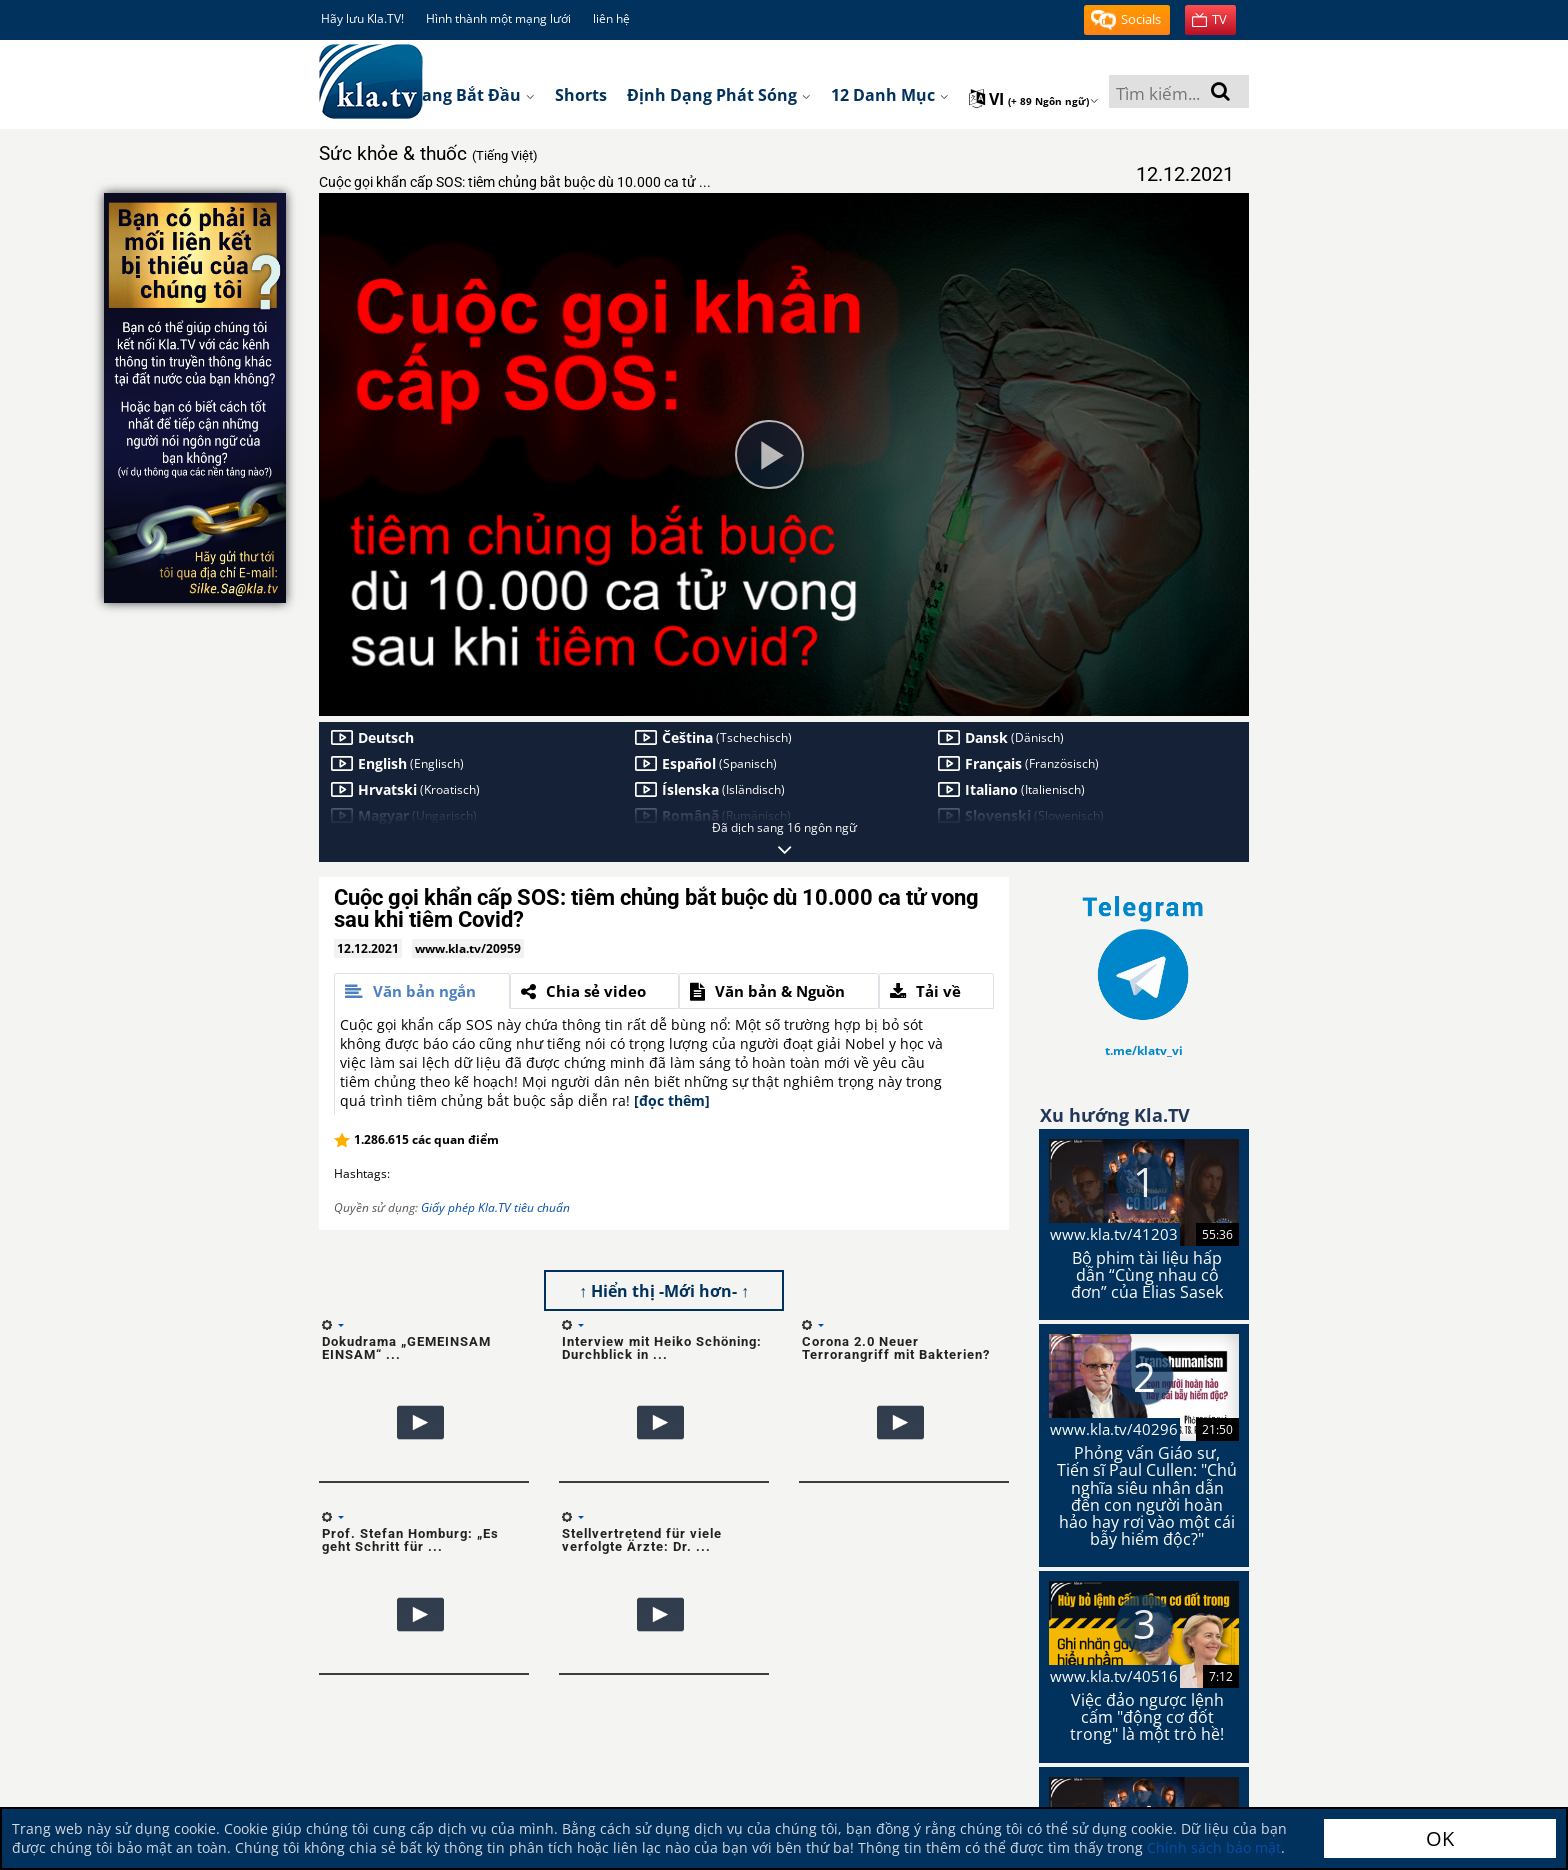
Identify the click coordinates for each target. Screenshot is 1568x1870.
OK (1440, 1838)
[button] (1127, 20)
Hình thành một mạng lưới (498, 18)
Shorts (581, 95)
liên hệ (611, 18)
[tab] (422, 991)
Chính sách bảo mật (1214, 1847)
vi (1034, 99)
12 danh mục (890, 95)
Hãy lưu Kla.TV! (362, 18)
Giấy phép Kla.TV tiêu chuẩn (495, 1207)
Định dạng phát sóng (719, 95)
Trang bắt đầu (470, 95)
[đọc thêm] (672, 1100)
